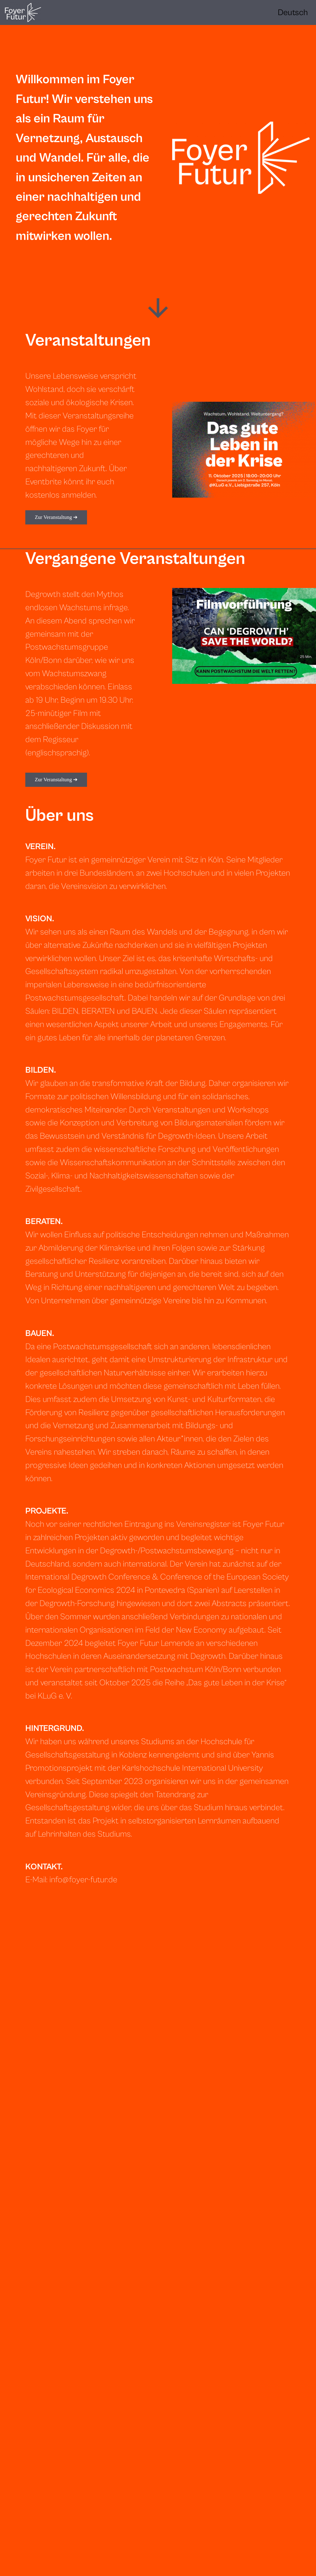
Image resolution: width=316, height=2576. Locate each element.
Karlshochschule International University (192, 1768)
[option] (293, 13)
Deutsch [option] (293, 13)
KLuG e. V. (55, 1696)
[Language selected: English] (293, 12)
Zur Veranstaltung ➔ (56, 517)
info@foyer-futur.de (83, 1880)
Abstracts (229, 1603)
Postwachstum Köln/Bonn (195, 1669)
